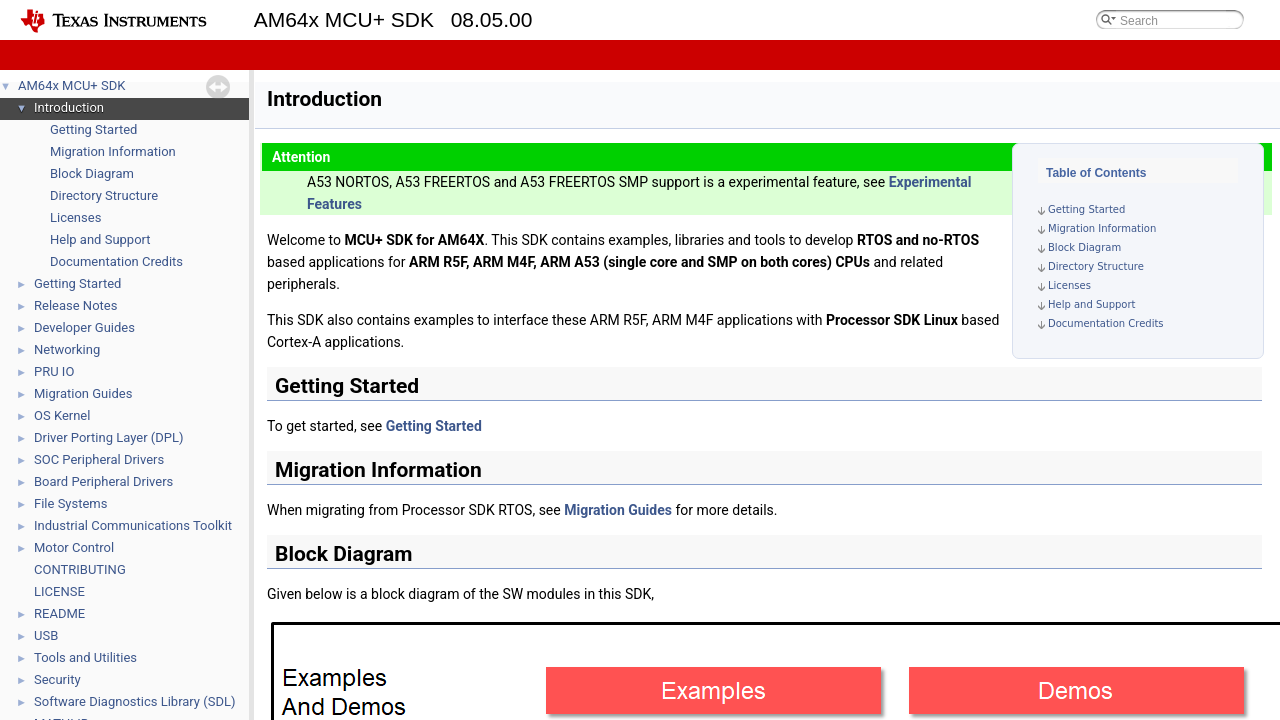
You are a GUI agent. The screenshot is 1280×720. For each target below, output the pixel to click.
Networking (67, 349)
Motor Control (74, 547)
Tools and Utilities (85, 657)
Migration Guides (83, 393)
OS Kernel (62, 415)
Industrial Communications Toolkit (133, 525)
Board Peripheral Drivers (103, 481)
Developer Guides (84, 327)
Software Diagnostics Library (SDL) (134, 701)
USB (46, 635)
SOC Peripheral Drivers (99, 459)
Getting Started (93, 129)
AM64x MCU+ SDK (71, 85)
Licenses (75, 217)
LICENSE (59, 591)
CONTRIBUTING (80, 569)
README (59, 613)
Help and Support (100, 239)
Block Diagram (92, 173)
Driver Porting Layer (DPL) (109, 437)
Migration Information (113, 151)
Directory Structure (104, 195)
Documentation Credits (116, 261)
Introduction (69, 107)
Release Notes (75, 305)
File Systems (70, 503)
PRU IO (54, 371)
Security (57, 679)
